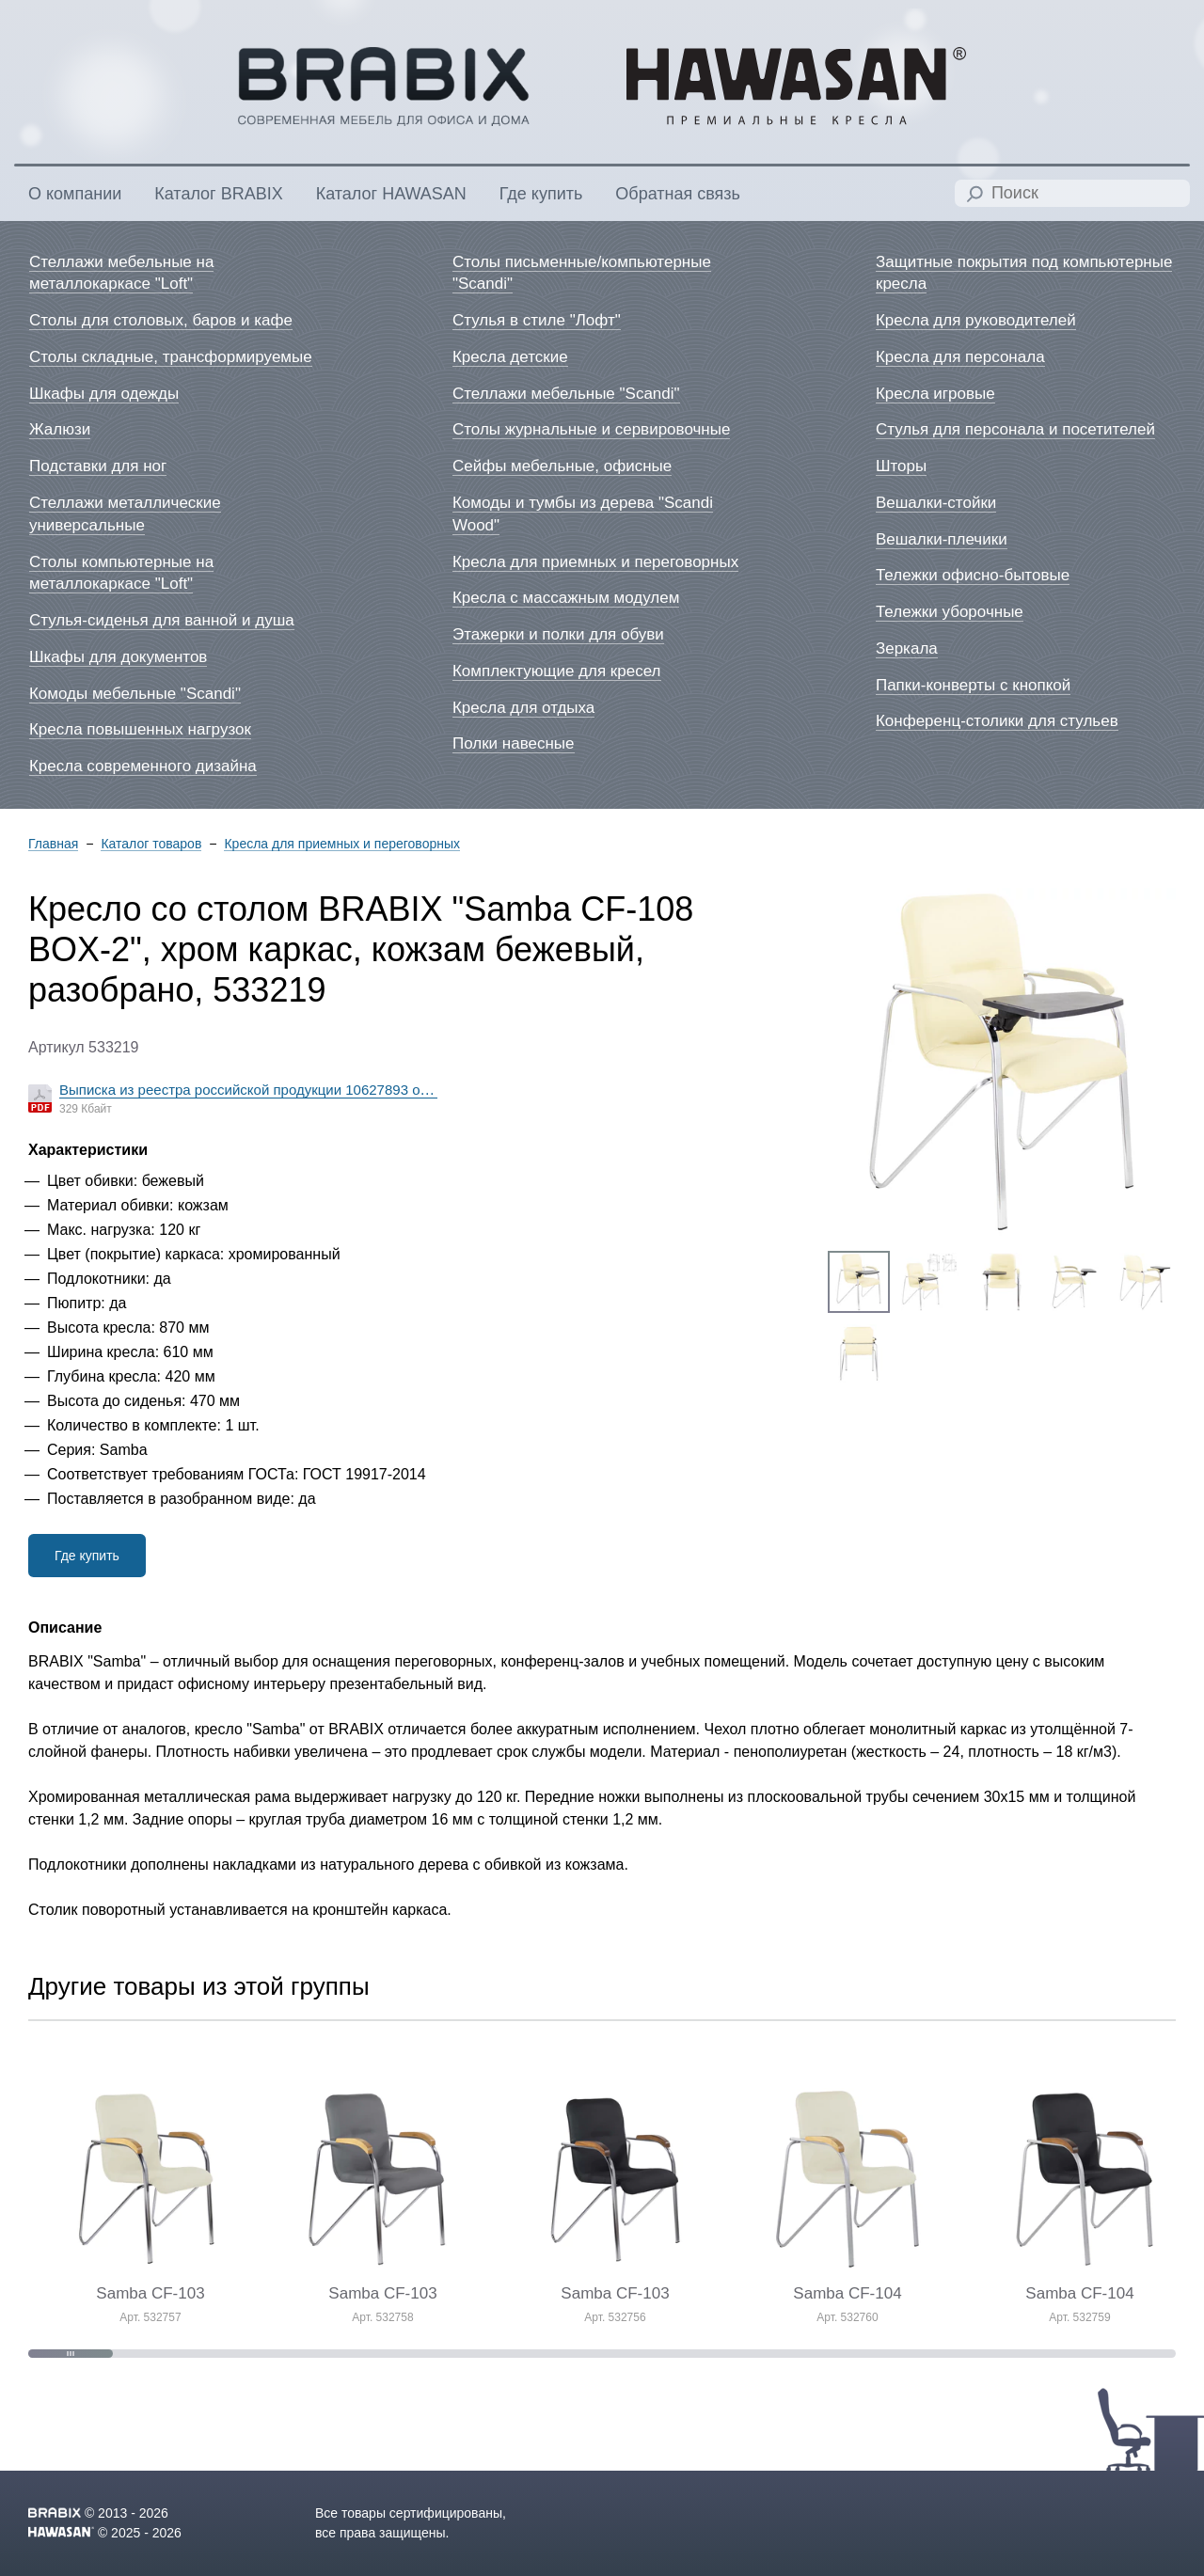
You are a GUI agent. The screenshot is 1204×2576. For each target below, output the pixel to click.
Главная (53, 844)
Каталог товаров (151, 844)
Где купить (87, 1555)
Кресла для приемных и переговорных (342, 844)
